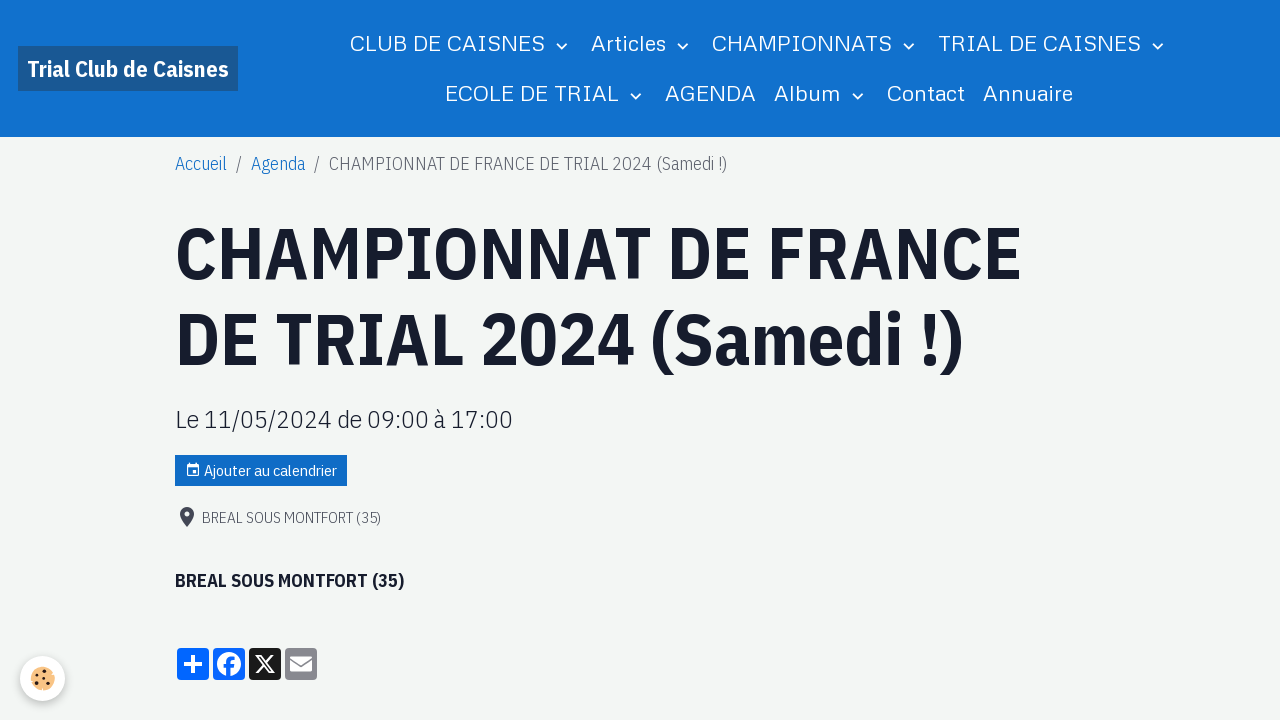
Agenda (278, 163)
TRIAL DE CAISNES (1042, 42)
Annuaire (1028, 92)
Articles (631, 42)
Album (810, 92)
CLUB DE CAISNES (450, 42)
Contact (926, 92)
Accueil (201, 163)
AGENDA (710, 92)
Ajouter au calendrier (261, 470)
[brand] (128, 68)
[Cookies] (42, 678)
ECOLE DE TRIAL (535, 92)
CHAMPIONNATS (805, 42)
